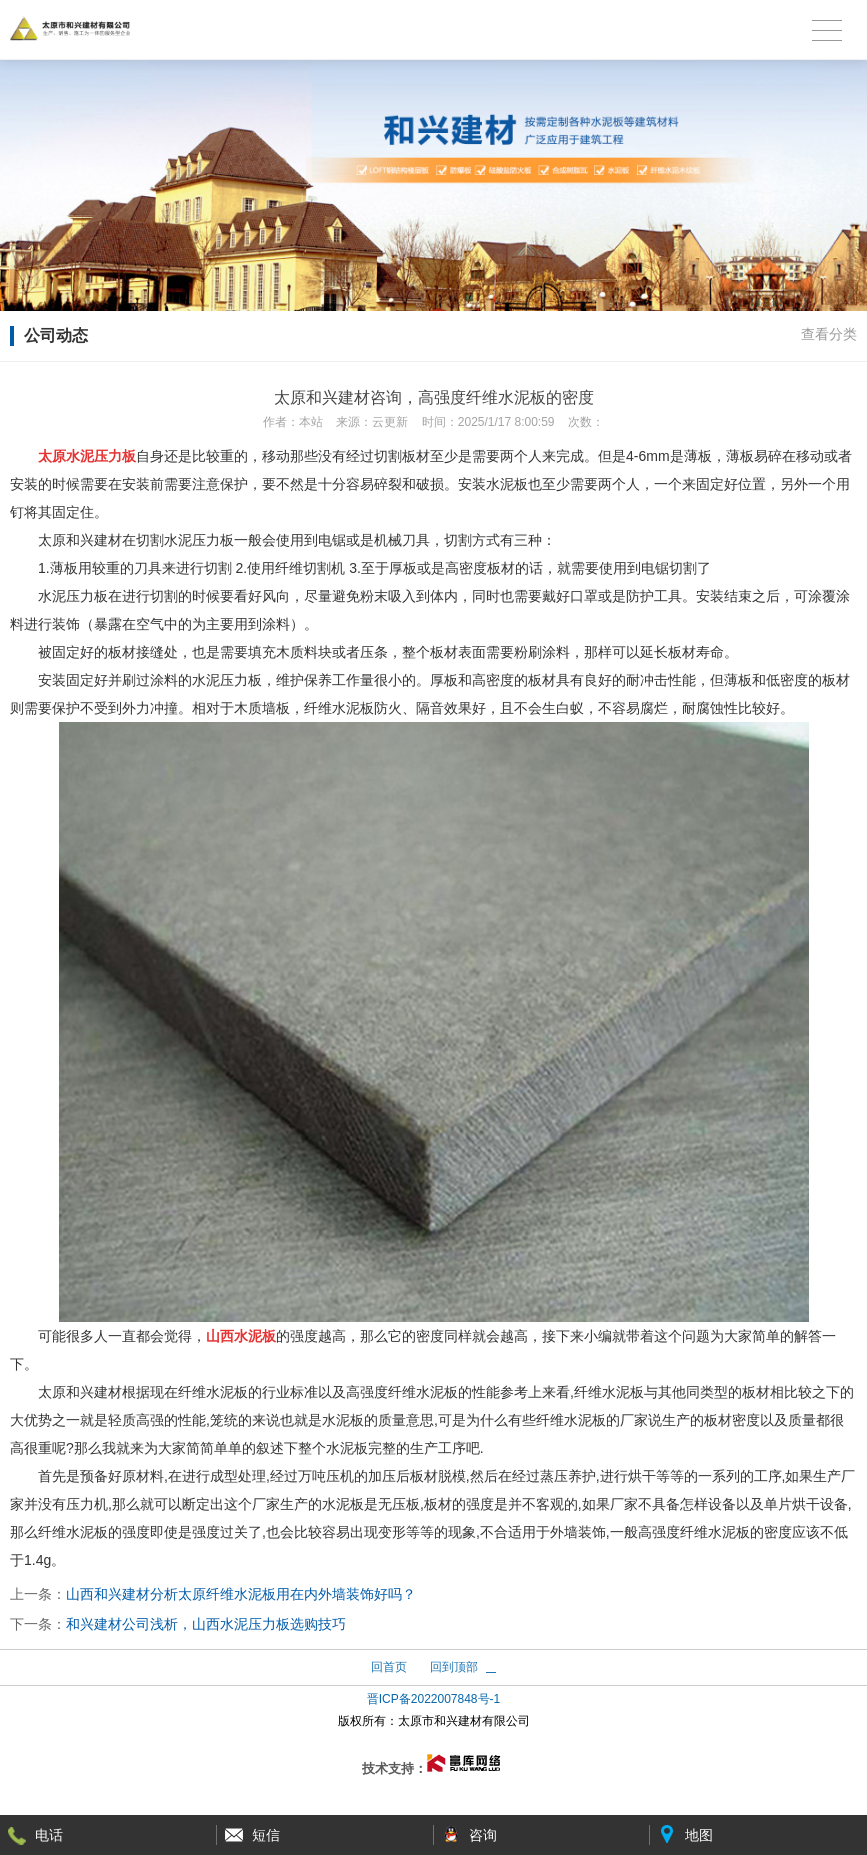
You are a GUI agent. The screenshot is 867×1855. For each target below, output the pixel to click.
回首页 (389, 1667)
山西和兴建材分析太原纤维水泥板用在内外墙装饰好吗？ (241, 1594)
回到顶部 (454, 1667)
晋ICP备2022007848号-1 (433, 1699)
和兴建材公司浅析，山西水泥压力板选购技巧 (206, 1624)
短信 (266, 1835)
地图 (699, 1835)
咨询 (483, 1835)
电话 (49, 1835)
